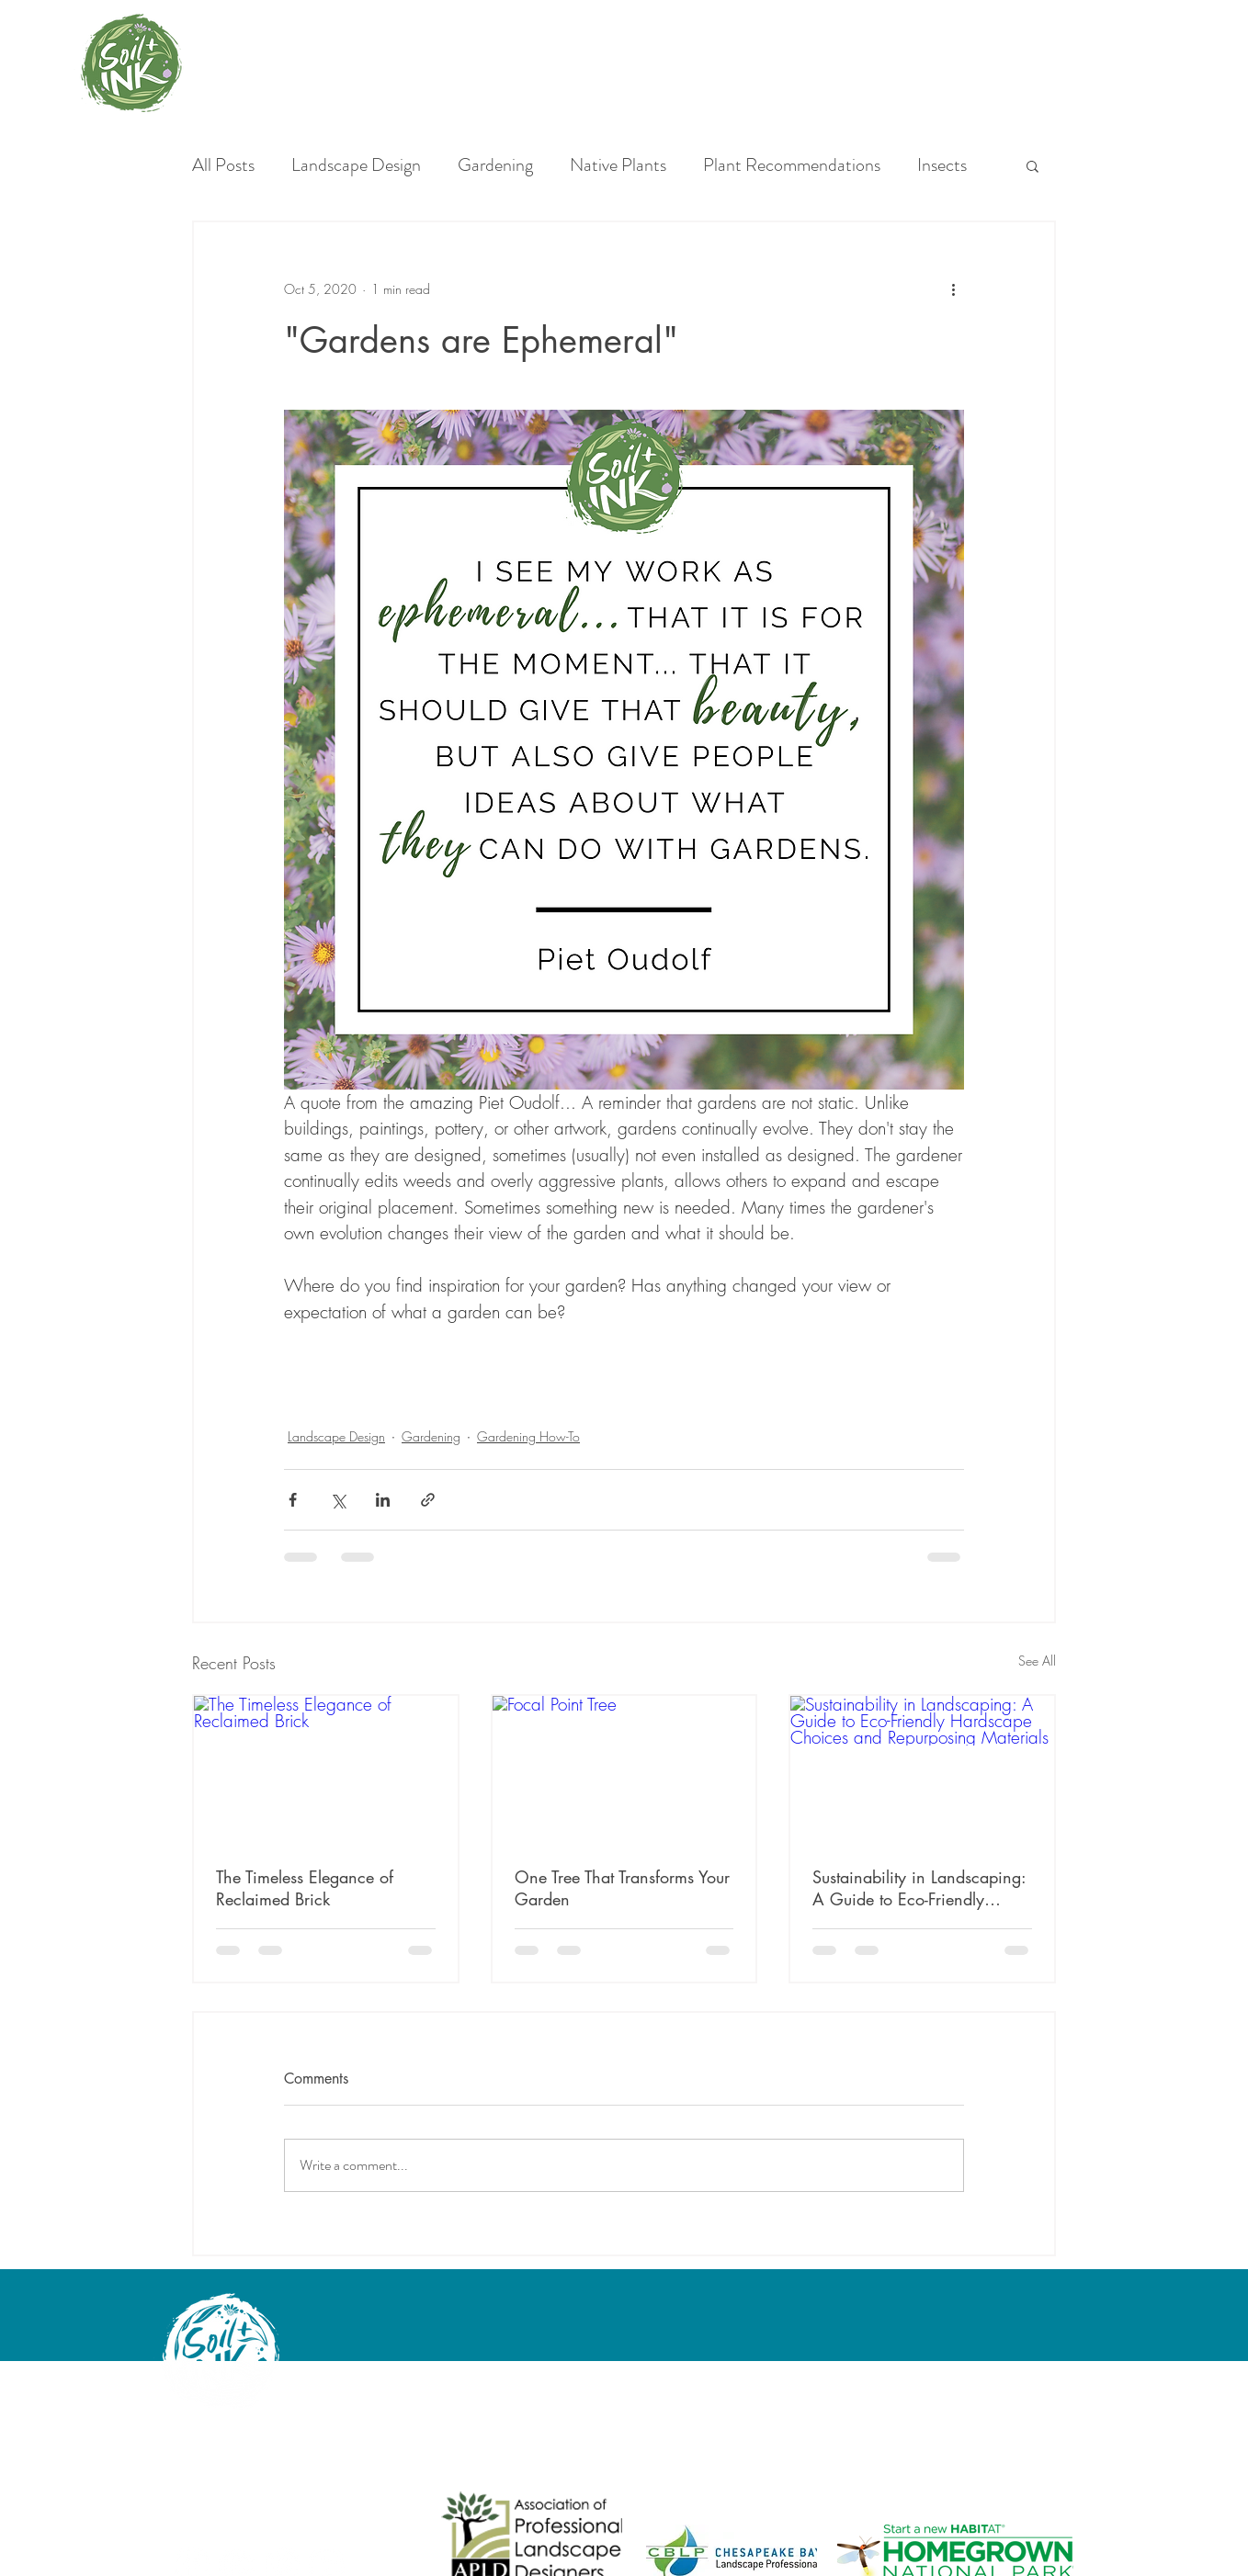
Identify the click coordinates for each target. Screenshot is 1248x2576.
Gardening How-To (528, 1436)
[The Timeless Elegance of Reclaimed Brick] (326, 1770)
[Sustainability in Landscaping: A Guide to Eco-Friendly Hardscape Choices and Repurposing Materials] (922, 1770)
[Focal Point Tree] (624, 1770)
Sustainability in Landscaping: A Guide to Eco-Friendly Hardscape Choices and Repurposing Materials (919, 1888)
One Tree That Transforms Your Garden (622, 1888)
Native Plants (618, 165)
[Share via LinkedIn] (382, 1499)
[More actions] (953, 288)
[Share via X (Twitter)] (337, 1499)
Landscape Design (356, 165)
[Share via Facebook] (292, 1499)
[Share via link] (428, 1499)
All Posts (223, 165)
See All (1037, 1660)
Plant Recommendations (791, 165)
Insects (942, 165)
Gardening (495, 165)
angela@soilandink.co (227, 2474)
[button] (1032, 165)
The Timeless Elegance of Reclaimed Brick (304, 1888)
